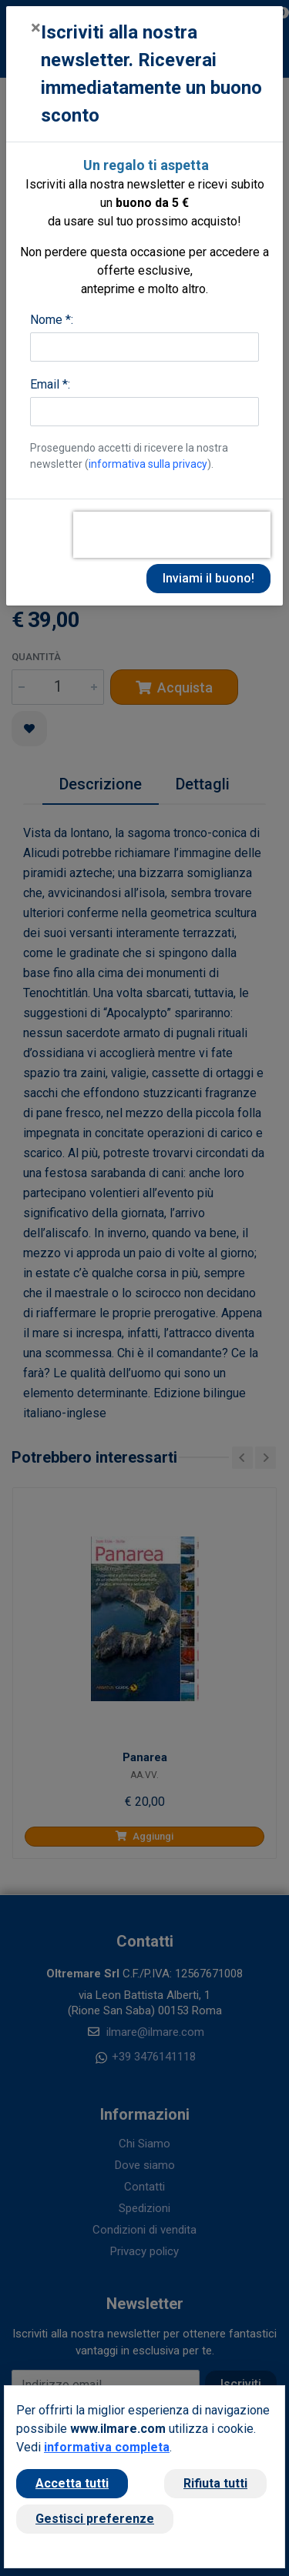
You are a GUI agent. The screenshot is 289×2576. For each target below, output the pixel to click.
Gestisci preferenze (94, 2518)
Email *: (50, 384)
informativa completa (107, 2447)
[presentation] (172, 535)
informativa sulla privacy (148, 464)
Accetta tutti (72, 2483)
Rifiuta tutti (215, 2483)
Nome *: (51, 319)
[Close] (35, 27)
